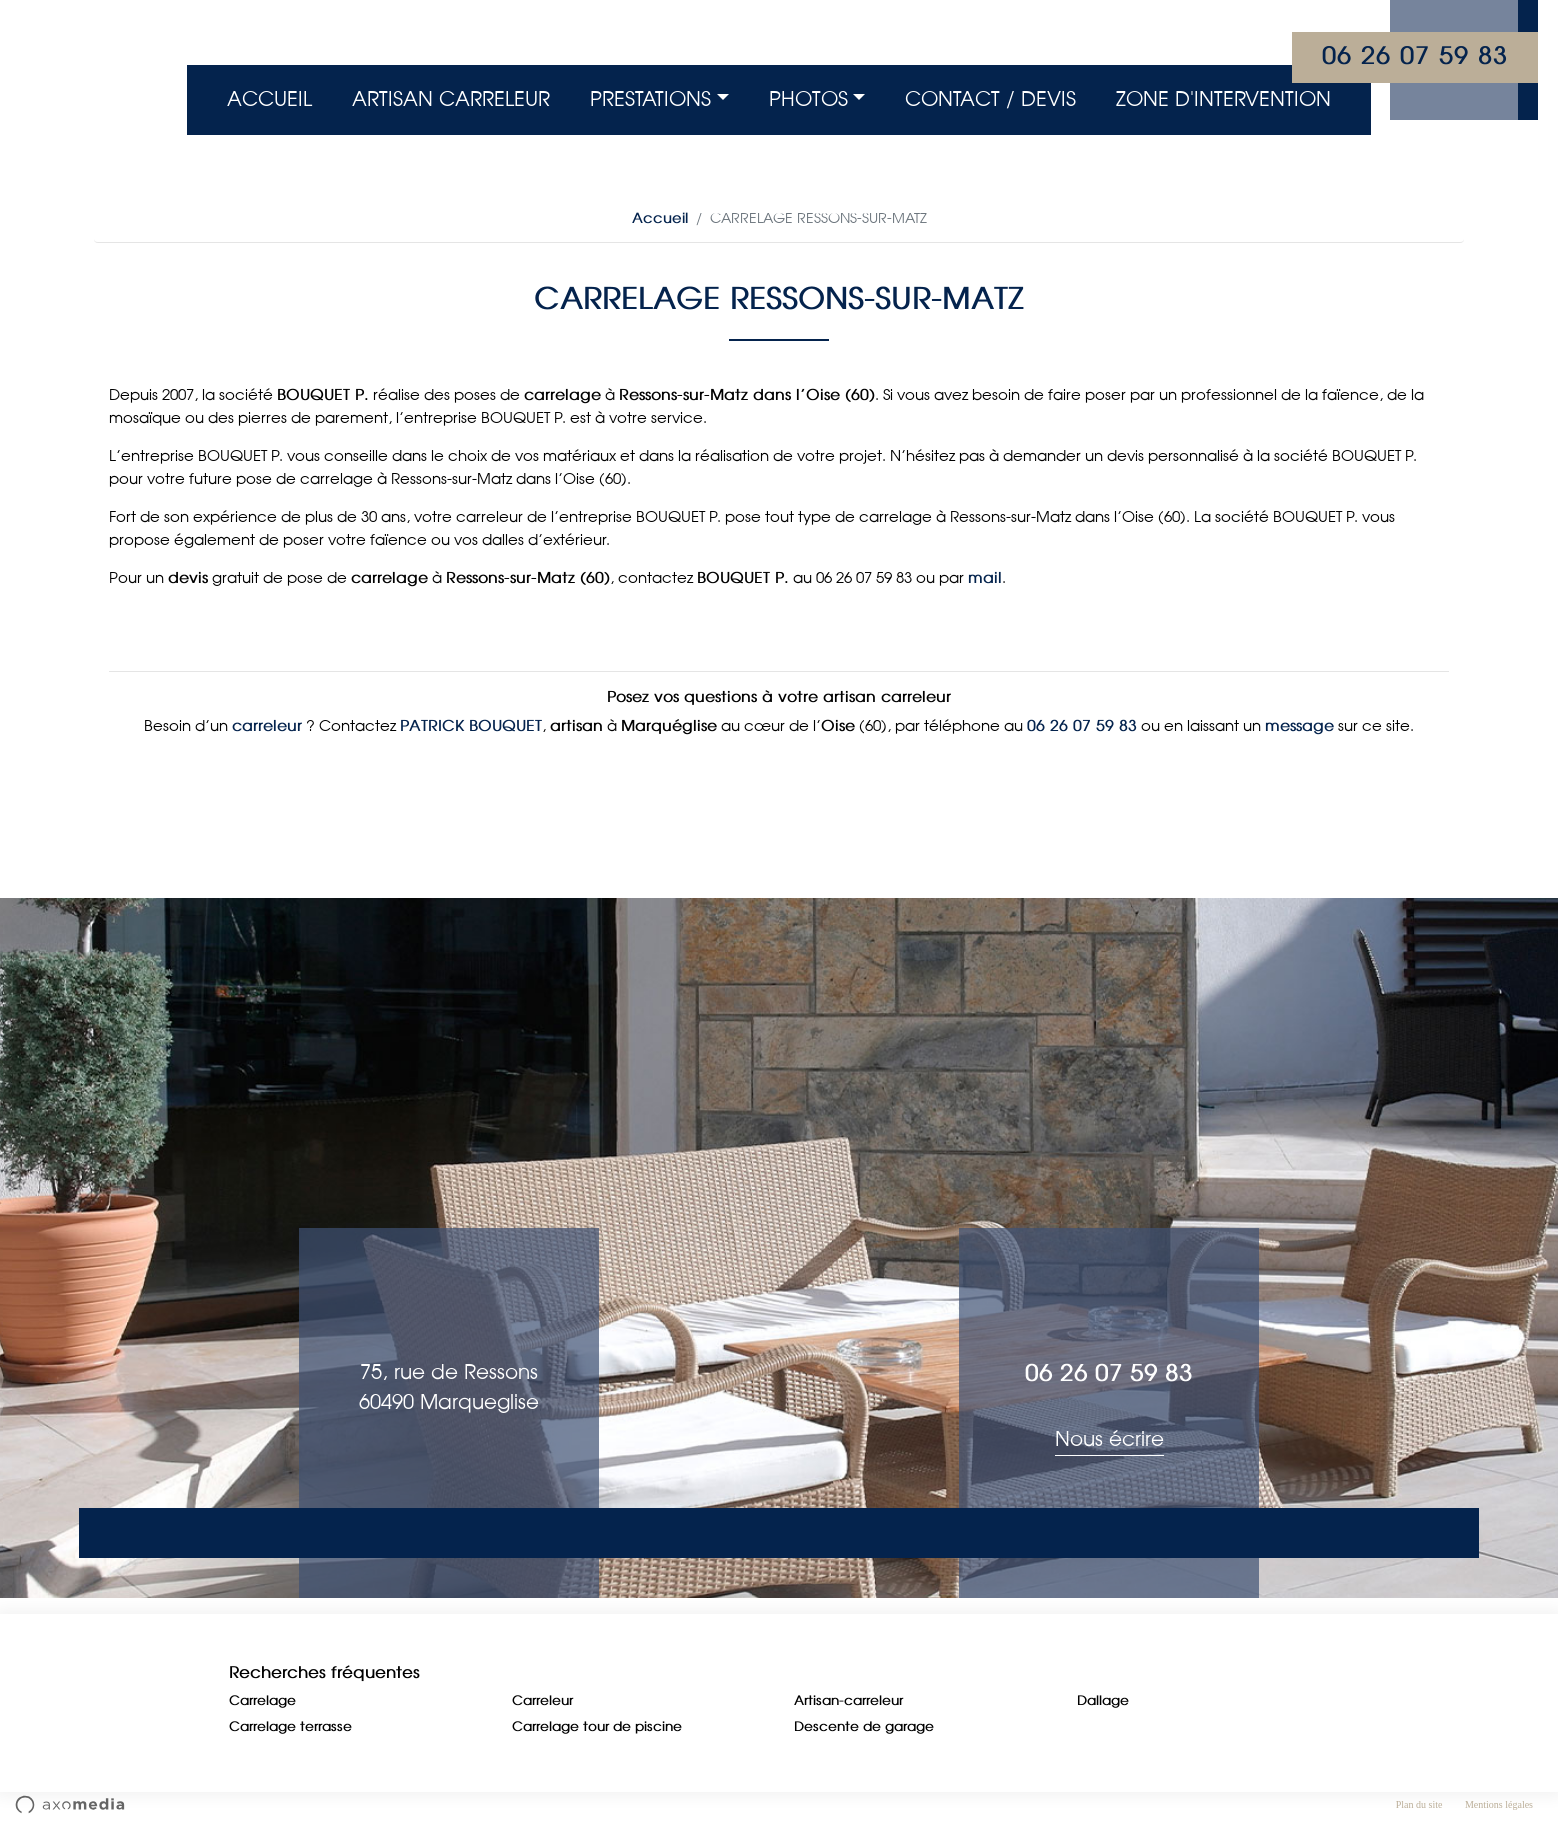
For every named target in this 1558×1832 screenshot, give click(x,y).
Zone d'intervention (1223, 100)
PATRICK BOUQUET (471, 727)
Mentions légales (1499, 1804)
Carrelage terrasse (290, 1727)
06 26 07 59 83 (1415, 57)
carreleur (267, 727)
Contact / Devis (990, 100)
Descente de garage (864, 1727)
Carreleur (542, 1701)
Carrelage (262, 1701)
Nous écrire (1109, 1440)
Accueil (269, 100)
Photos (808, 100)
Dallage (1103, 1701)
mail (985, 579)
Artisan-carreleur (848, 1701)
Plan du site (1419, 1804)
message (1299, 727)
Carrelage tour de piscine (597, 1727)
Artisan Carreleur (451, 100)
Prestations (650, 100)
